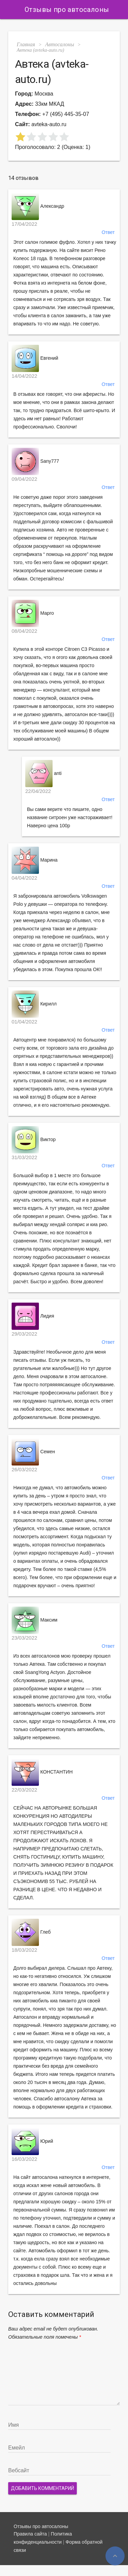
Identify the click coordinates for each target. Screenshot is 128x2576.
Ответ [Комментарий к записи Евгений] (108, 384)
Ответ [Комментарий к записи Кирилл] (108, 1030)
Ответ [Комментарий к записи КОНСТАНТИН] (108, 1798)
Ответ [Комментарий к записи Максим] (108, 1646)
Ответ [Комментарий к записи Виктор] (108, 1165)
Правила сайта (30, 2544)
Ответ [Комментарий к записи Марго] (108, 639)
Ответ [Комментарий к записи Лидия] (108, 1342)
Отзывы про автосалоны (67, 9)
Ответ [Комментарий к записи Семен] (108, 1477)
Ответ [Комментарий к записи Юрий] (108, 2167)
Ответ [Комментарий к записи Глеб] (108, 1958)
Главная (26, 44)
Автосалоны (59, 44)
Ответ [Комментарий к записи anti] (108, 799)
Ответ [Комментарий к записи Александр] (108, 232)
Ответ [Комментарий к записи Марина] (108, 886)
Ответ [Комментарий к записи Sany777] (108, 487)
